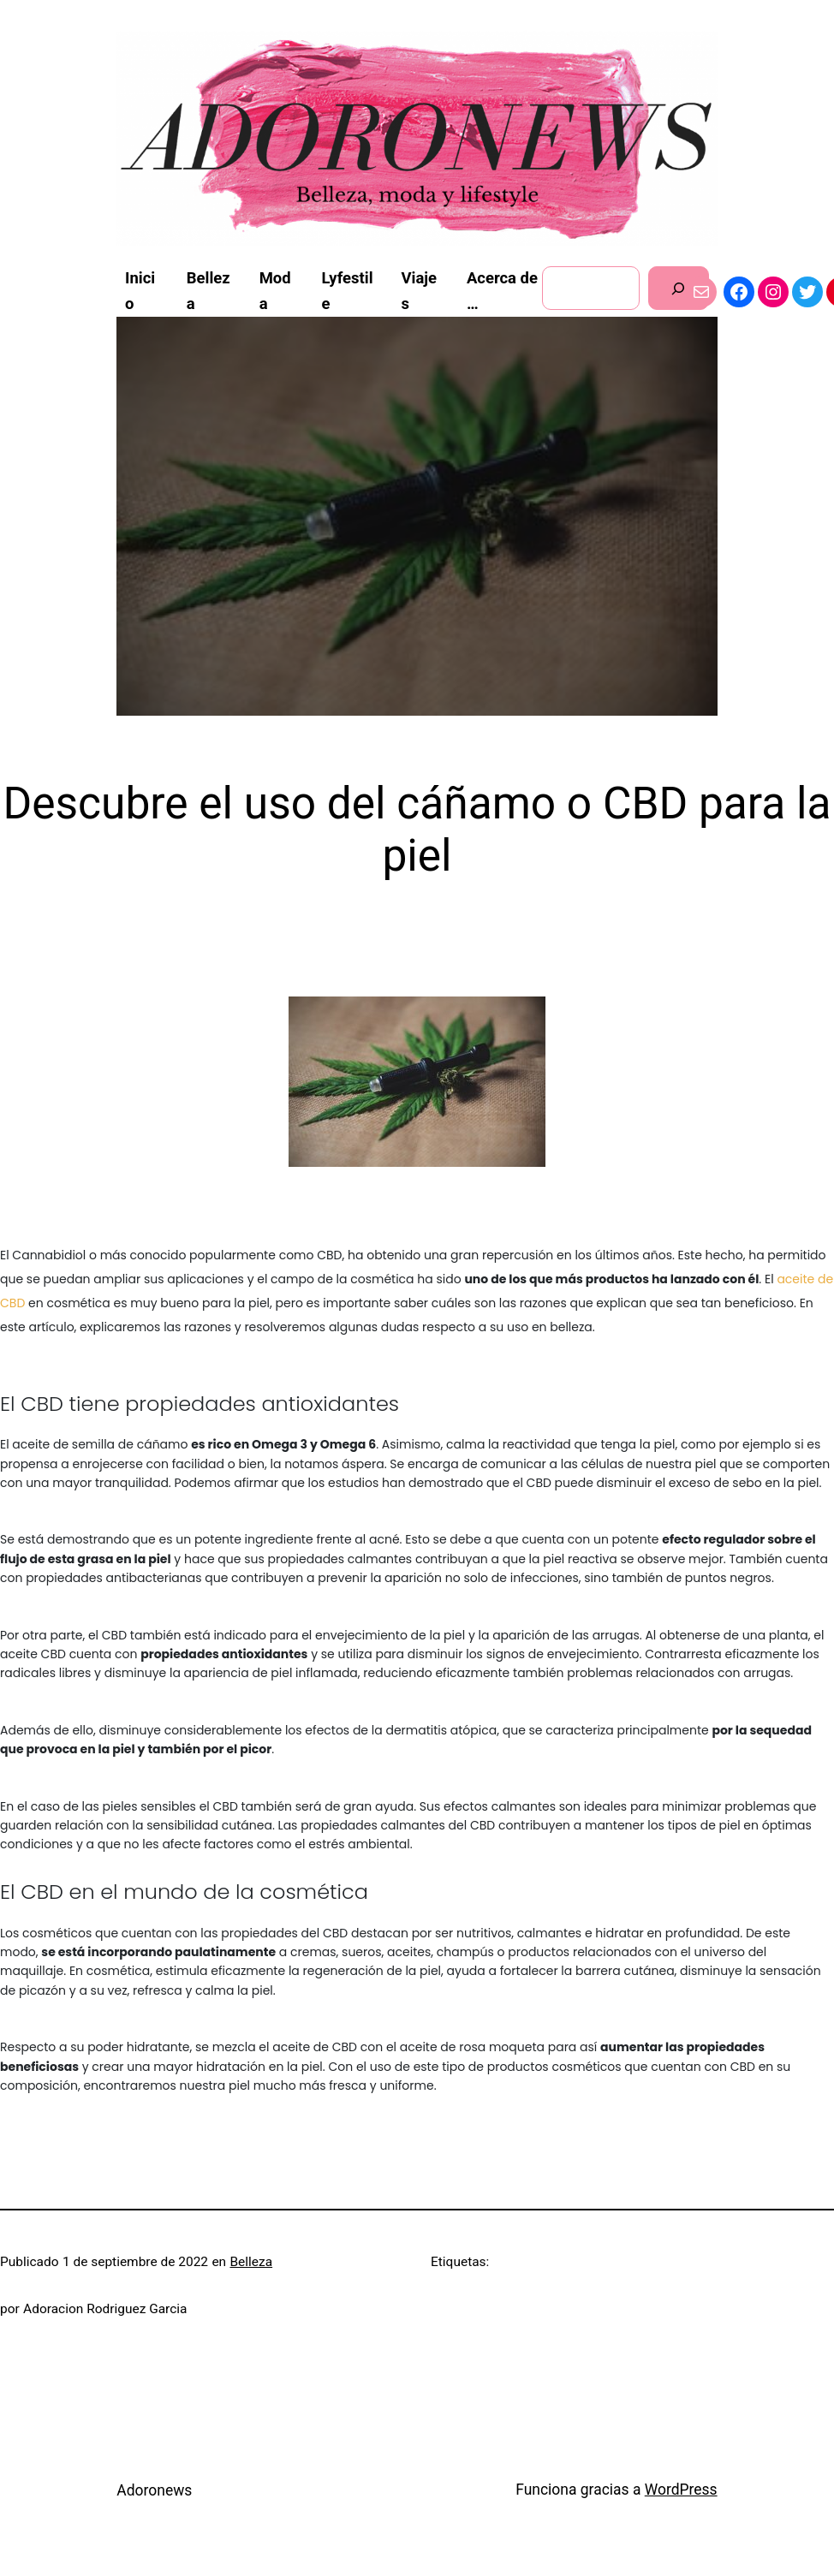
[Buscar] (678, 288)
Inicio (140, 291)
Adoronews (154, 2490)
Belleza (250, 2262)
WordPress (681, 2489)
